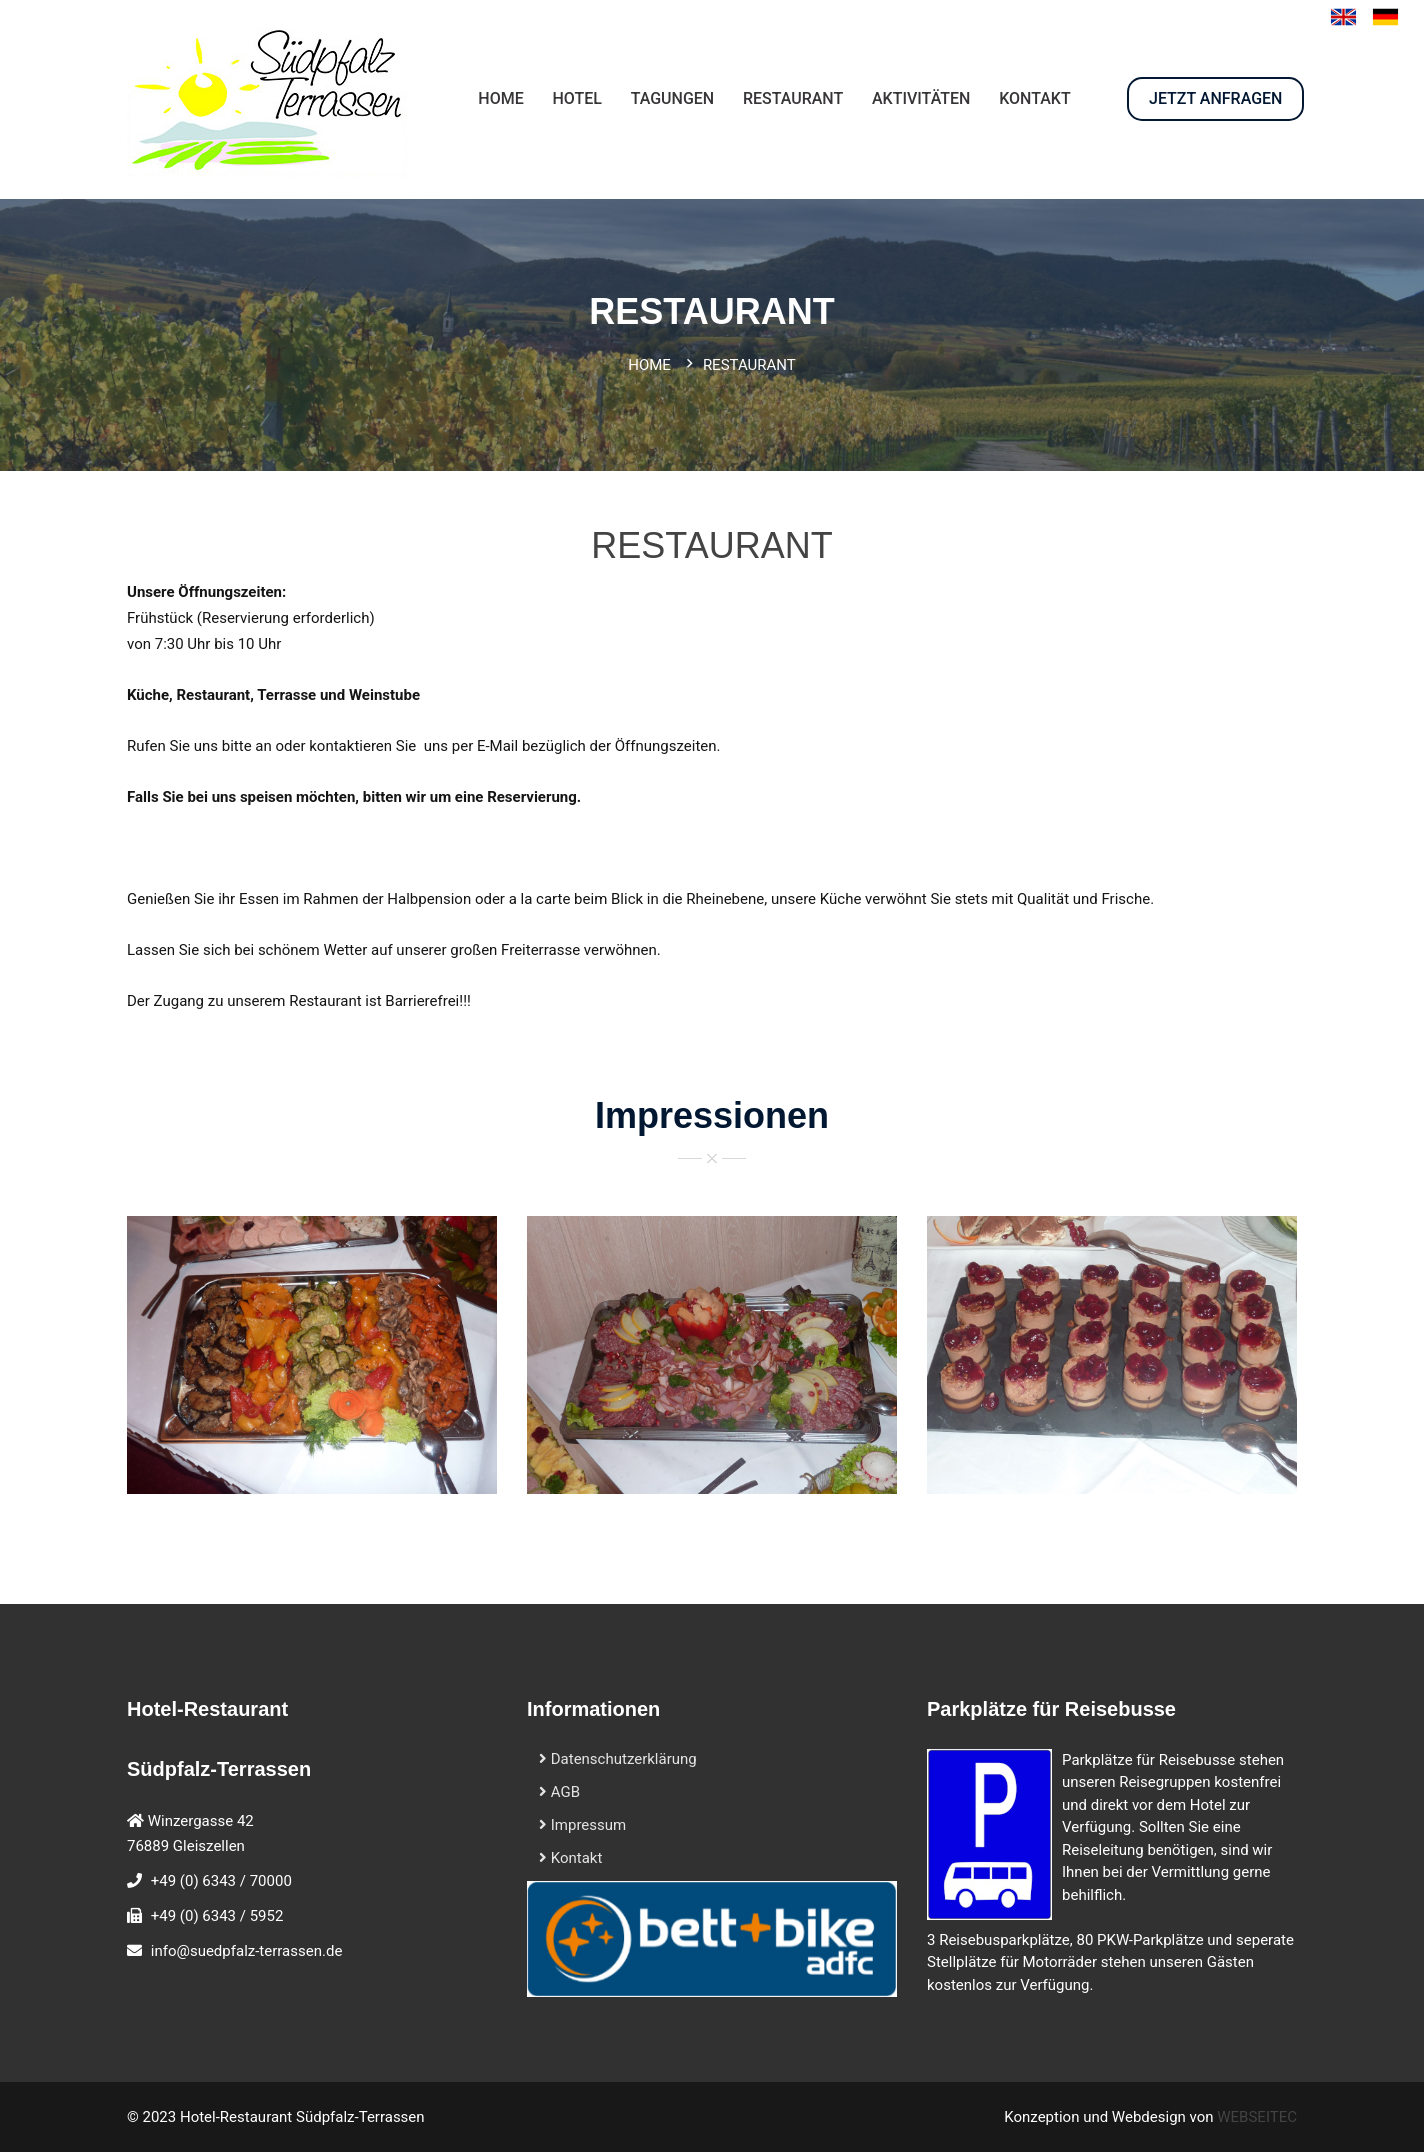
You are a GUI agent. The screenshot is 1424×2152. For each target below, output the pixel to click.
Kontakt (570, 1858)
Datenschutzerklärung (618, 1759)
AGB (559, 1792)
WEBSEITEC (1257, 2117)
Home (649, 365)
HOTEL (577, 98)
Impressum (582, 1825)
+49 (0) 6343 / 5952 (217, 1916)
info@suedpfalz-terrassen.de (247, 1951)
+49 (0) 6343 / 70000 (221, 1881)
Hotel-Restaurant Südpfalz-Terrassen (302, 2117)
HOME (500, 98)
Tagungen (673, 98)
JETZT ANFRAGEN (1215, 98)
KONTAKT (1035, 98)
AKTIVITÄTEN (921, 98)
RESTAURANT (793, 98)
